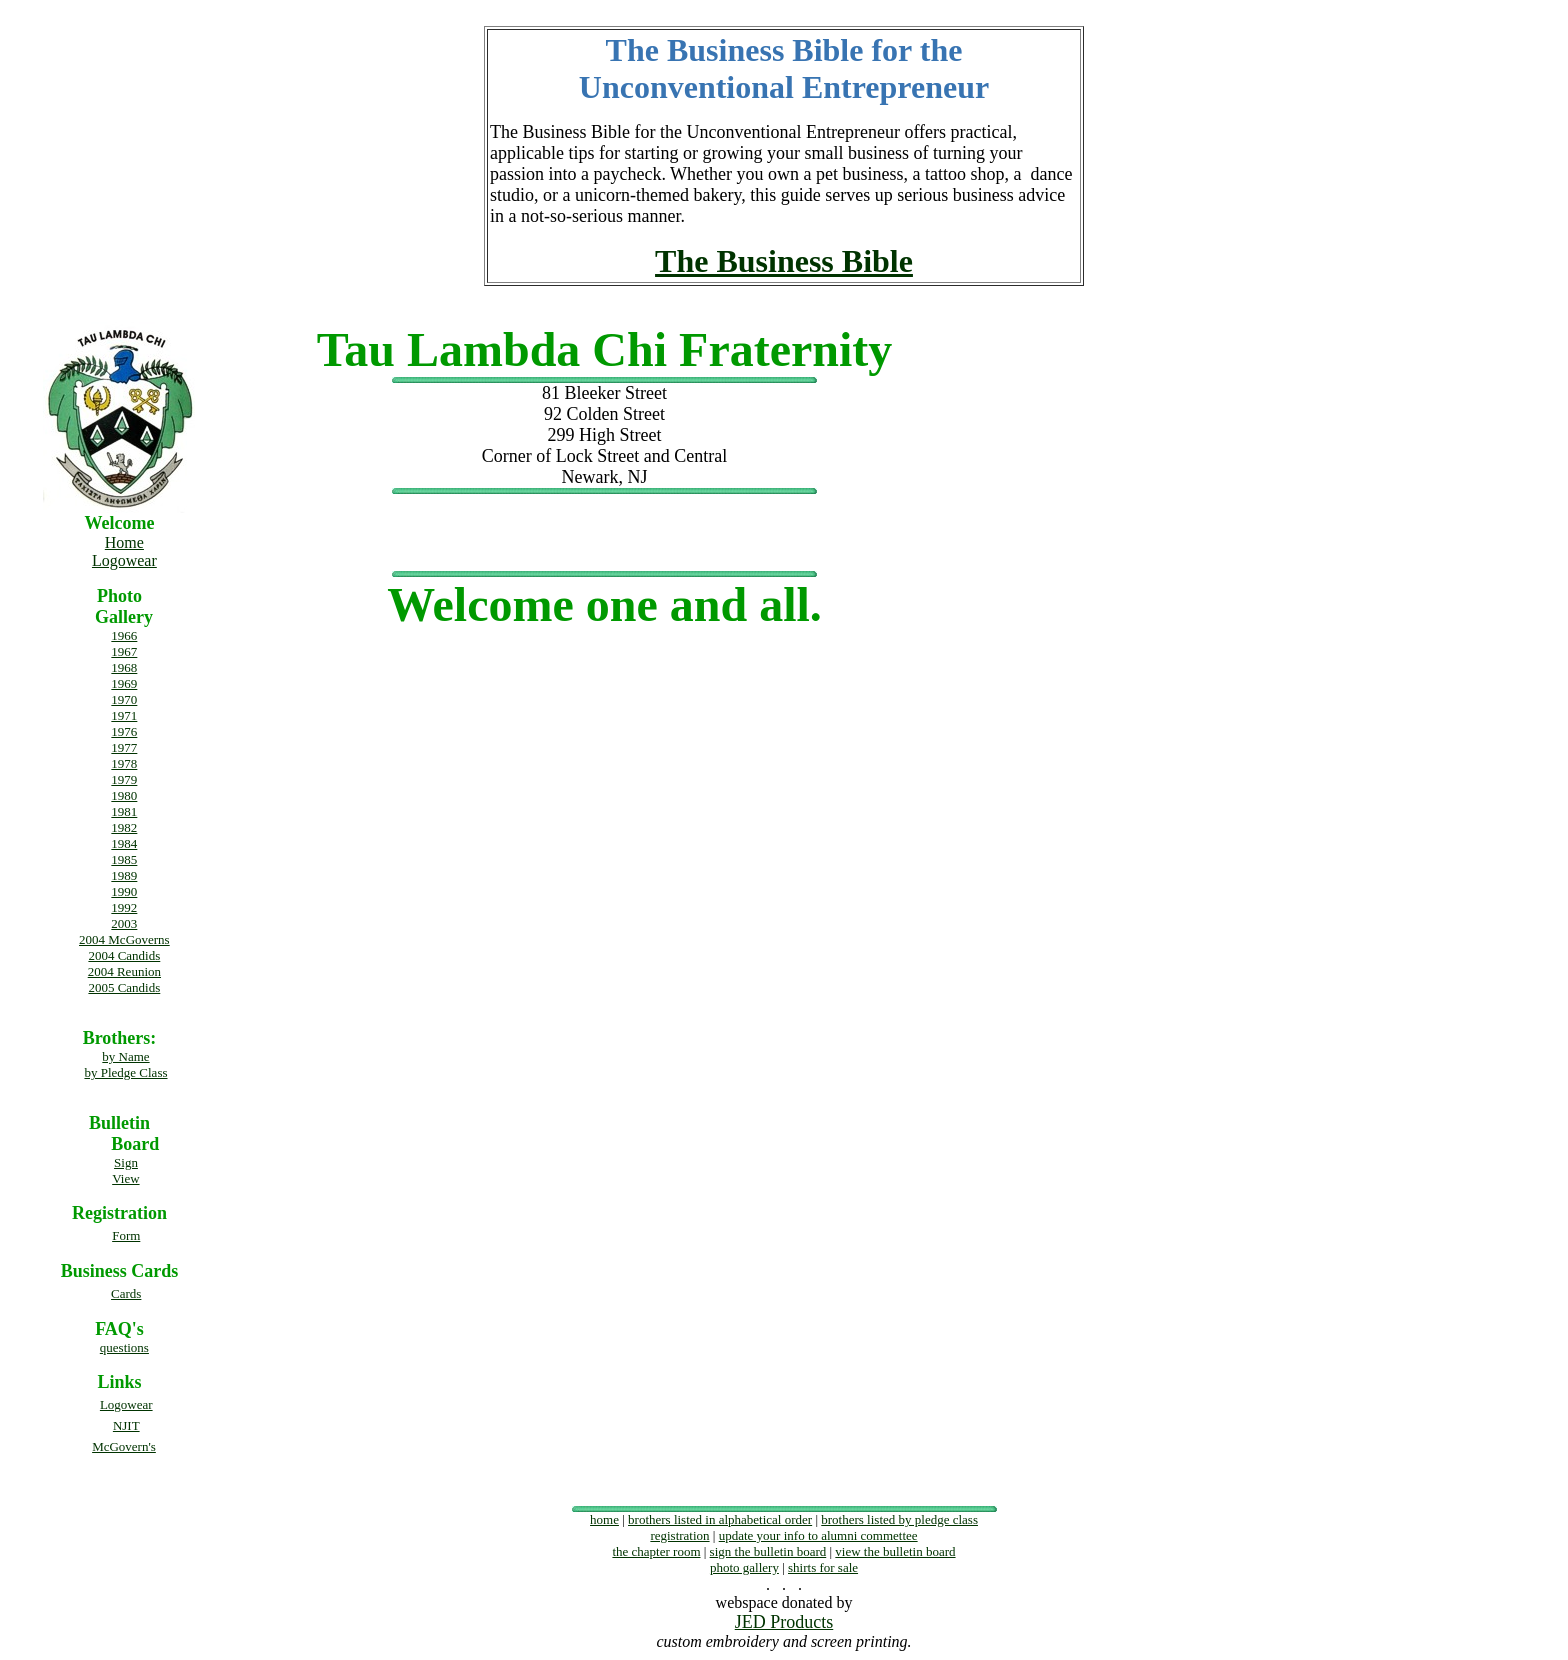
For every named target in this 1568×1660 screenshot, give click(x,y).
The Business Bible (784, 261)
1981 (124, 811)
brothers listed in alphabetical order (720, 1519)
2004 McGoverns (124, 939)
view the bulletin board (895, 1551)
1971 (124, 715)
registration (679, 1535)
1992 (124, 907)
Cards (126, 1293)
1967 (124, 651)
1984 (124, 843)
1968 (124, 667)
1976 (124, 731)
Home (124, 542)
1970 (124, 699)
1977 (124, 747)
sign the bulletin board (768, 1551)
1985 (124, 859)
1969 (124, 683)
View (125, 1178)
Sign (126, 1162)
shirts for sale (823, 1567)
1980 (124, 795)
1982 (124, 827)
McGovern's (124, 1446)
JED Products (784, 1622)
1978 (124, 763)
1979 (124, 779)
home (604, 1519)
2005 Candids (124, 987)
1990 (124, 891)
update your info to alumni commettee (818, 1535)
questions (124, 1347)
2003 (124, 923)
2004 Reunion (124, 971)
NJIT (126, 1425)
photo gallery (744, 1567)
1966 (124, 635)
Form (126, 1235)
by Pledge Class (125, 1072)
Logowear (124, 560)
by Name (125, 1056)
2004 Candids (124, 955)
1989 (124, 875)
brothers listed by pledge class (899, 1519)
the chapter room (656, 1551)
